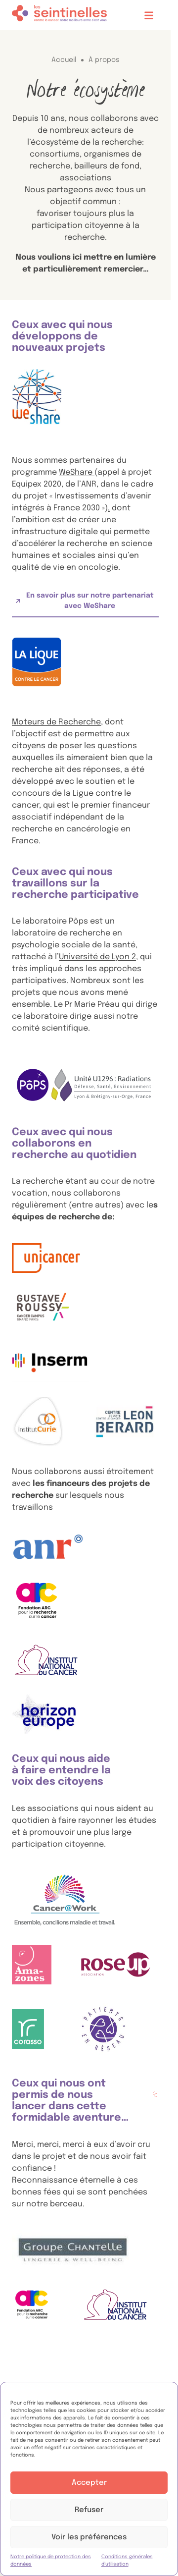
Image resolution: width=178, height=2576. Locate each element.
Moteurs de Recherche (56, 722)
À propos (104, 59)
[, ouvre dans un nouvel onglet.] (125, 1421)
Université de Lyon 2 (97, 957)
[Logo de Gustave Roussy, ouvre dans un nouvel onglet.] (43, 1307)
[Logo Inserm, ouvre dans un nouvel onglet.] (50, 1362)
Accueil (63, 59)
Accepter (89, 2483)
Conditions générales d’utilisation (127, 2560)
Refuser (89, 2510)
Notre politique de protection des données (50, 2560)
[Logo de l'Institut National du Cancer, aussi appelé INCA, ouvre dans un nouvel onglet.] (47, 1660)
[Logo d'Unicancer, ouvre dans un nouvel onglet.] (46, 1258)
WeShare (76, 472)
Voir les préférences (89, 2537)
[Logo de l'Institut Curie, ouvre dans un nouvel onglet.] (38, 1421)
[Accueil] (59, 15)
